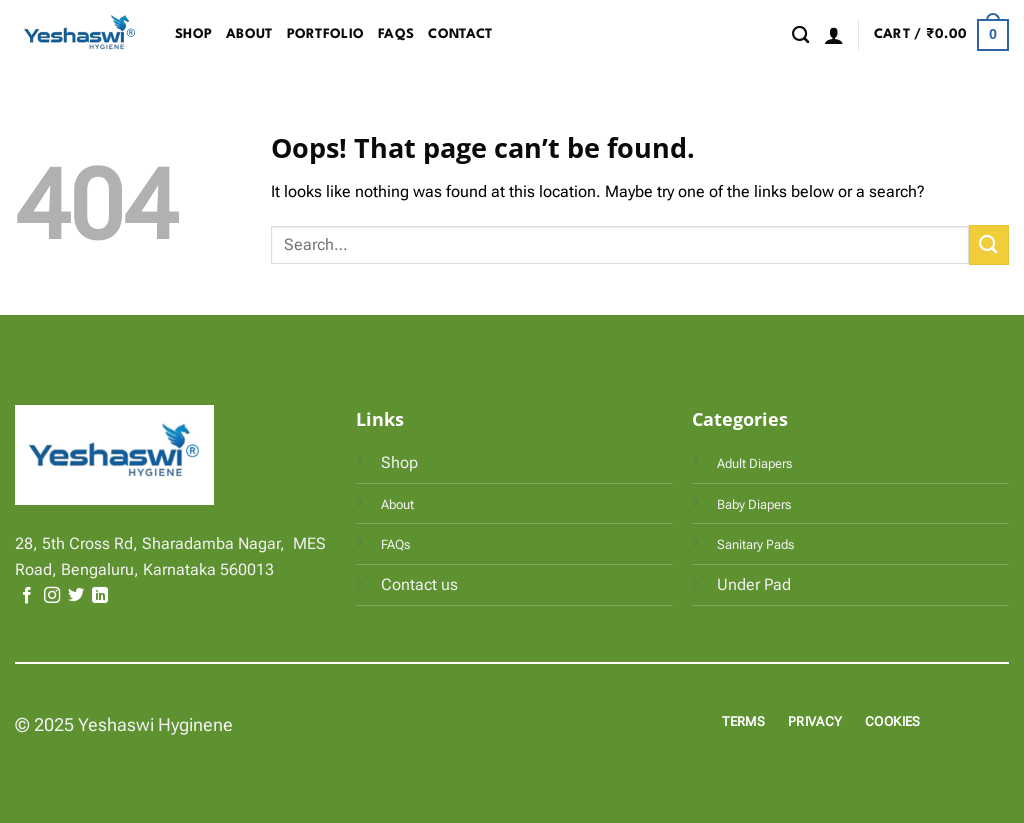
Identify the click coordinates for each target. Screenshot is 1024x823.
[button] (834, 35)
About (249, 34)
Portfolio (326, 34)
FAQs (396, 34)
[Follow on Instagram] (52, 596)
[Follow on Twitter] (76, 596)
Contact (460, 34)
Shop (193, 34)
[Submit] (989, 244)
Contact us (419, 584)
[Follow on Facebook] (27, 596)
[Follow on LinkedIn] (100, 596)
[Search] (800, 35)
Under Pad (754, 584)
